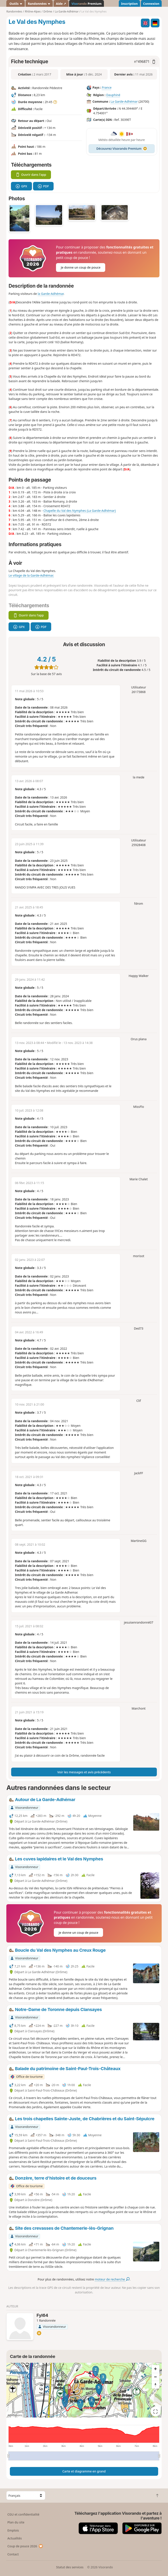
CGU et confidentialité (23, 2514)
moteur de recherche (112, 2279)
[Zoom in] (155, 2369)
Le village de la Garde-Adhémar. (31, 575)
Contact (13, 2554)
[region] (84, 2390)
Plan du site (15, 2522)
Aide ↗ (61, 4)
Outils (16, 4)
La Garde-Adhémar (124, 102)
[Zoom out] (155, 2377)
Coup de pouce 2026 (25, 2546)
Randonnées (39, 4)
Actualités (14, 2538)
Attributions (14, 2415)
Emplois (13, 2530)
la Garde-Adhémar (50, 294)
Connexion (151, 4)
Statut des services (69, 2567)
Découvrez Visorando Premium (121, 148)
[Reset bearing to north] (155, 2385)
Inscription (129, 4)
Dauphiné (113, 95)
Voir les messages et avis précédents (84, 1772)
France (107, 88)
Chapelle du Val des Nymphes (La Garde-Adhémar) (79, 511)
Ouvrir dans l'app (31, 174)
